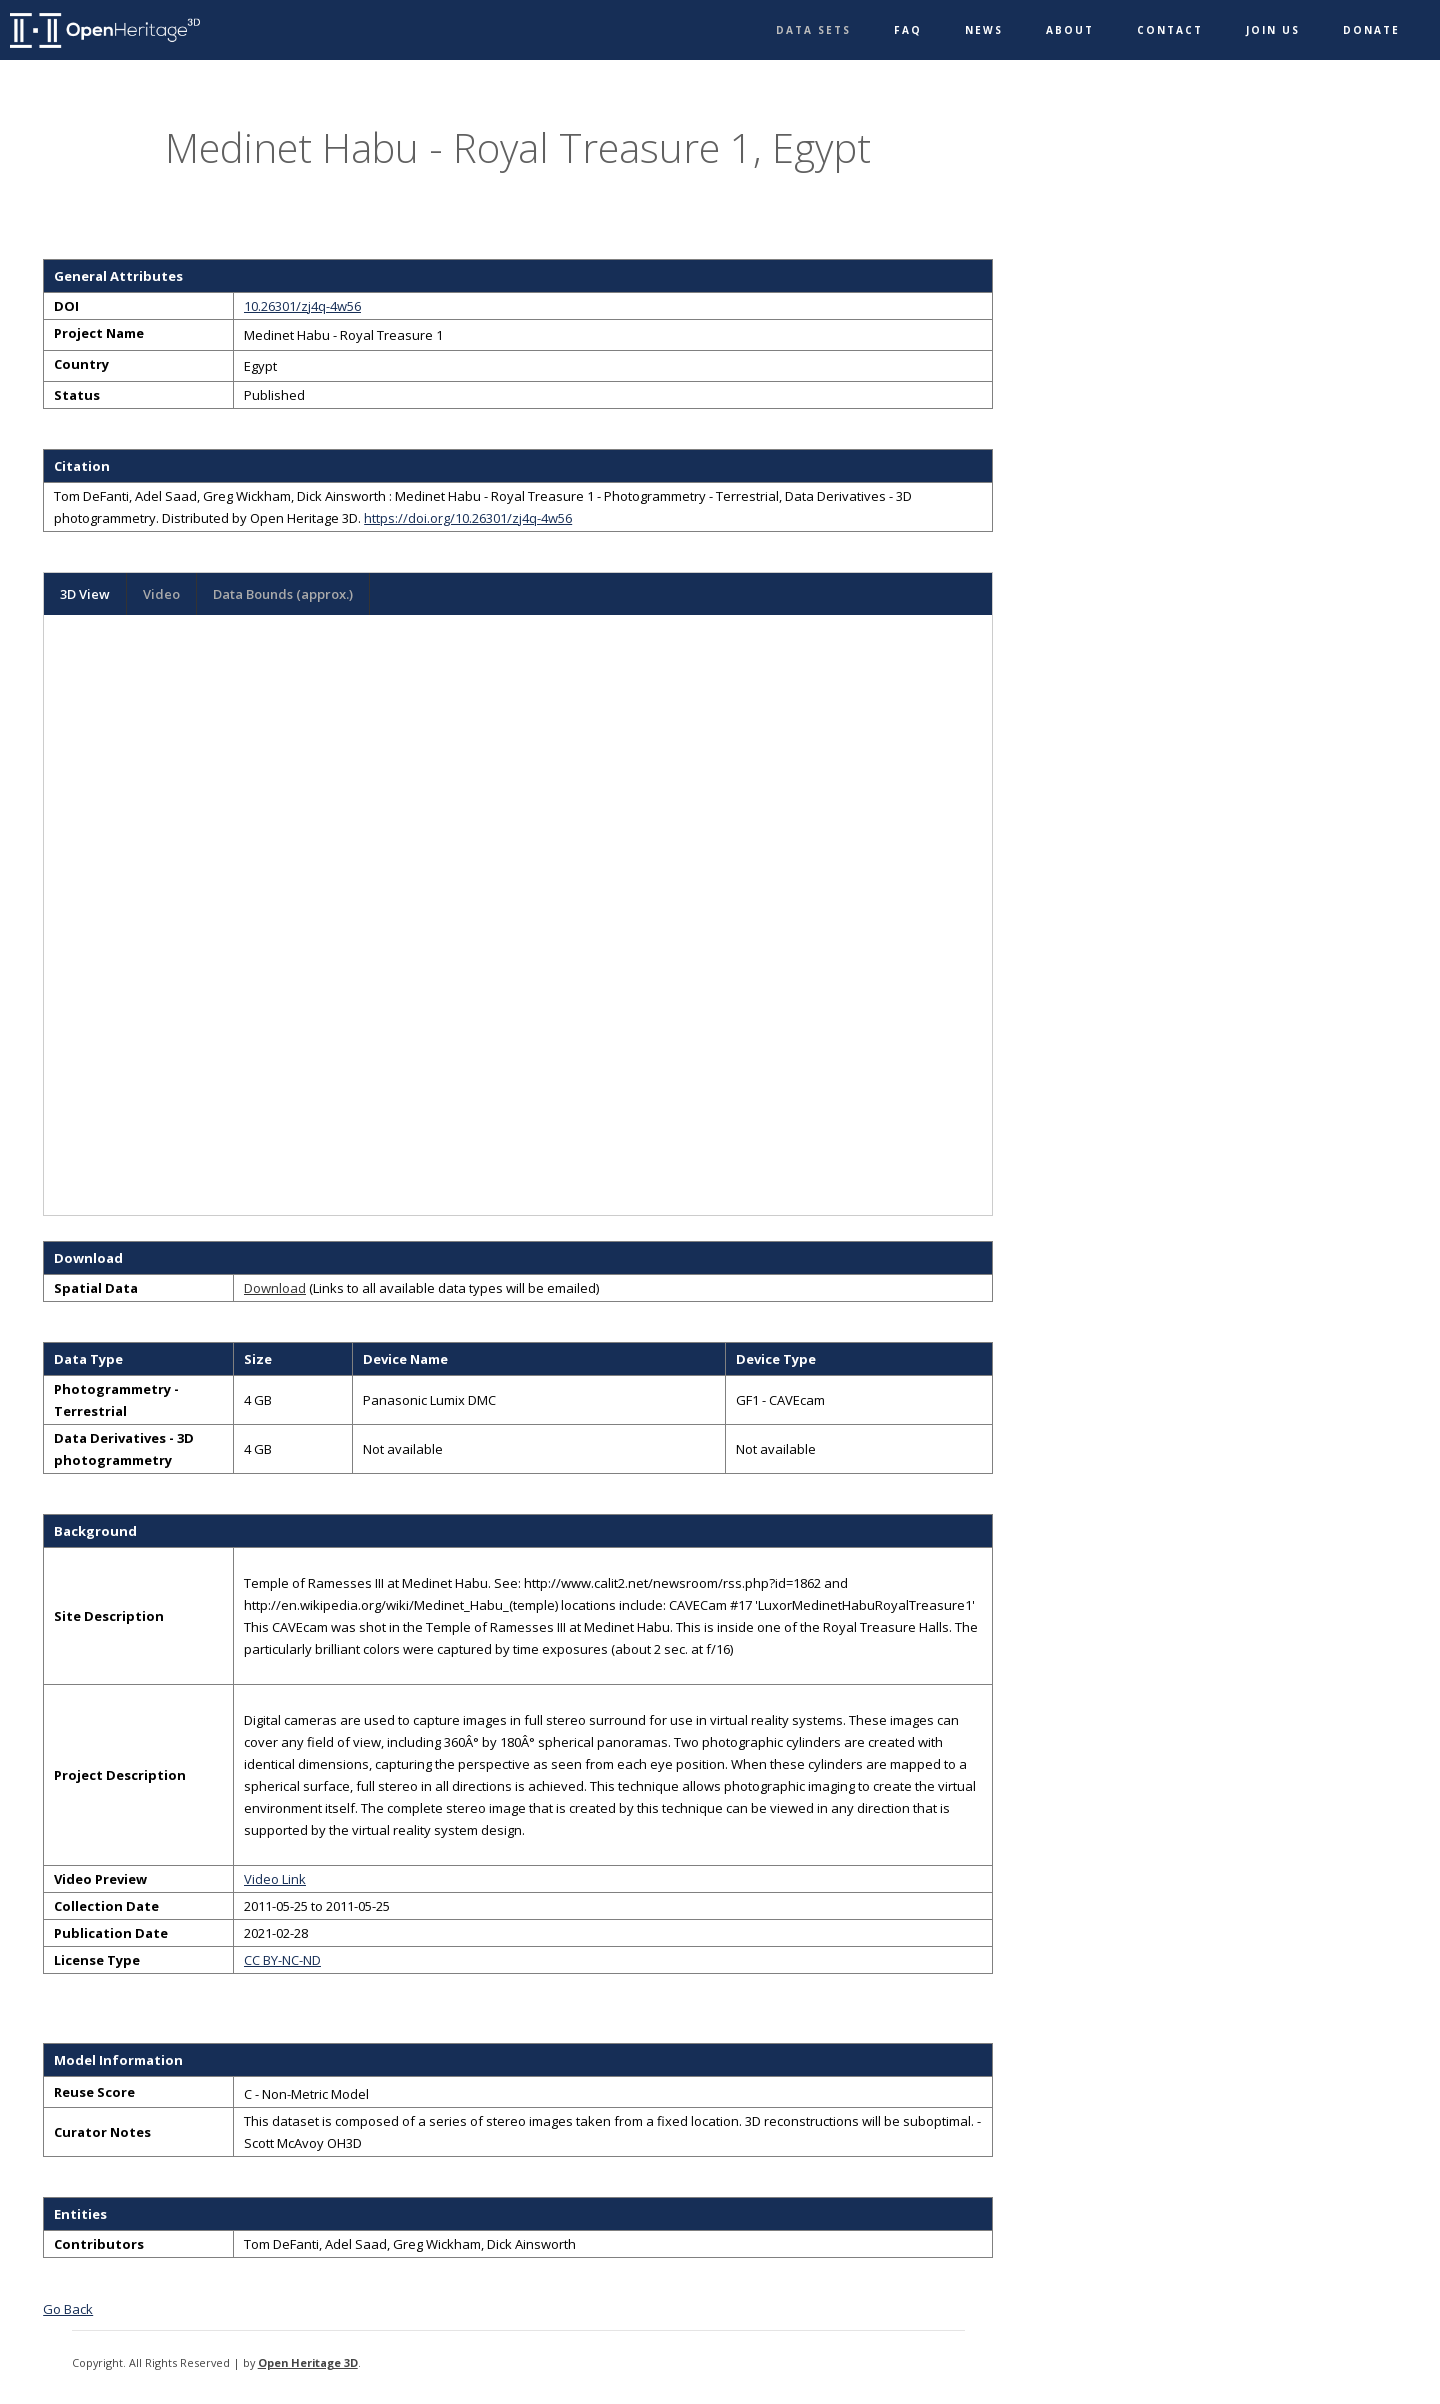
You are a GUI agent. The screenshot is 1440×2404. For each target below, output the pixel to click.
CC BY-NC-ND (282, 1960)
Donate (1371, 30)
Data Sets (813, 30)
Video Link (275, 1879)
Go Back (68, 2309)
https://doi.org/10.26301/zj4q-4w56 (468, 518)
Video (161, 594)
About (1070, 30)
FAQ (908, 30)
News (984, 30)
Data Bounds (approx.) (283, 594)
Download (275, 1288)
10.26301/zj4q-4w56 (302, 306)
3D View (85, 594)
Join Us (1273, 30)
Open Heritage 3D (308, 2362)
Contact (1170, 30)
